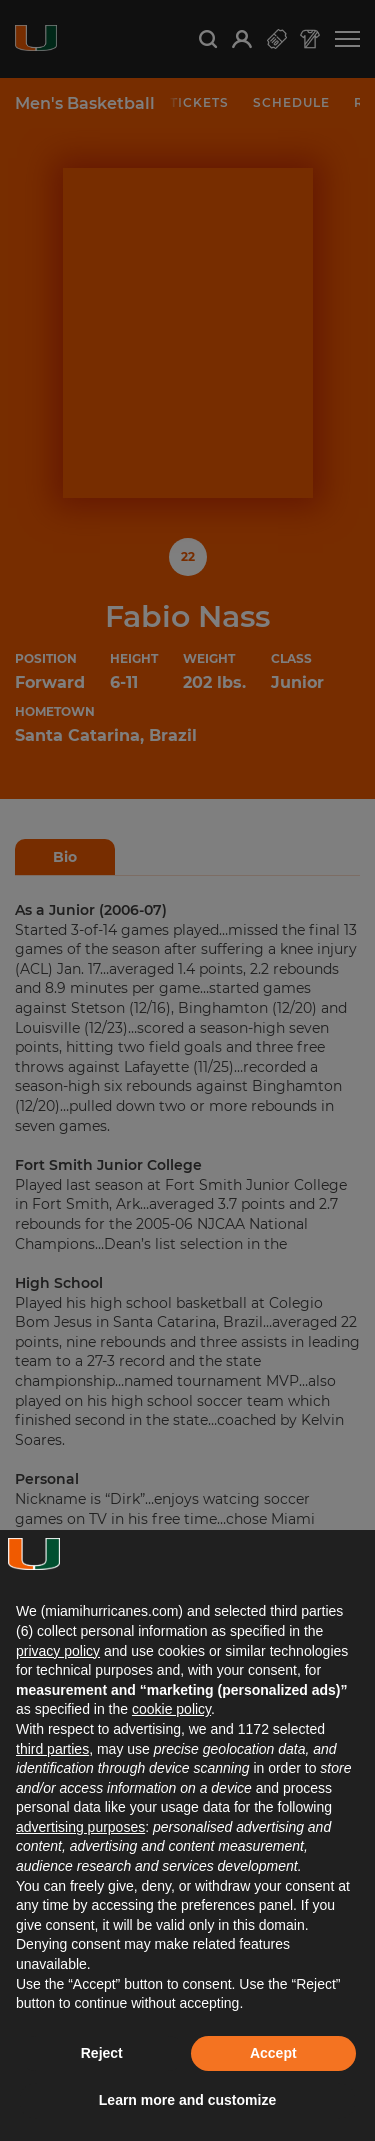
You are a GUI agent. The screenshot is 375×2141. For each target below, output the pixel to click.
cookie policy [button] (171, 1709)
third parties (52, 1749)
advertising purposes (80, 1827)
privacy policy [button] (58, 1651)
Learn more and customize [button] (187, 2100)
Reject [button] (102, 2053)
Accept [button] (273, 2053)
